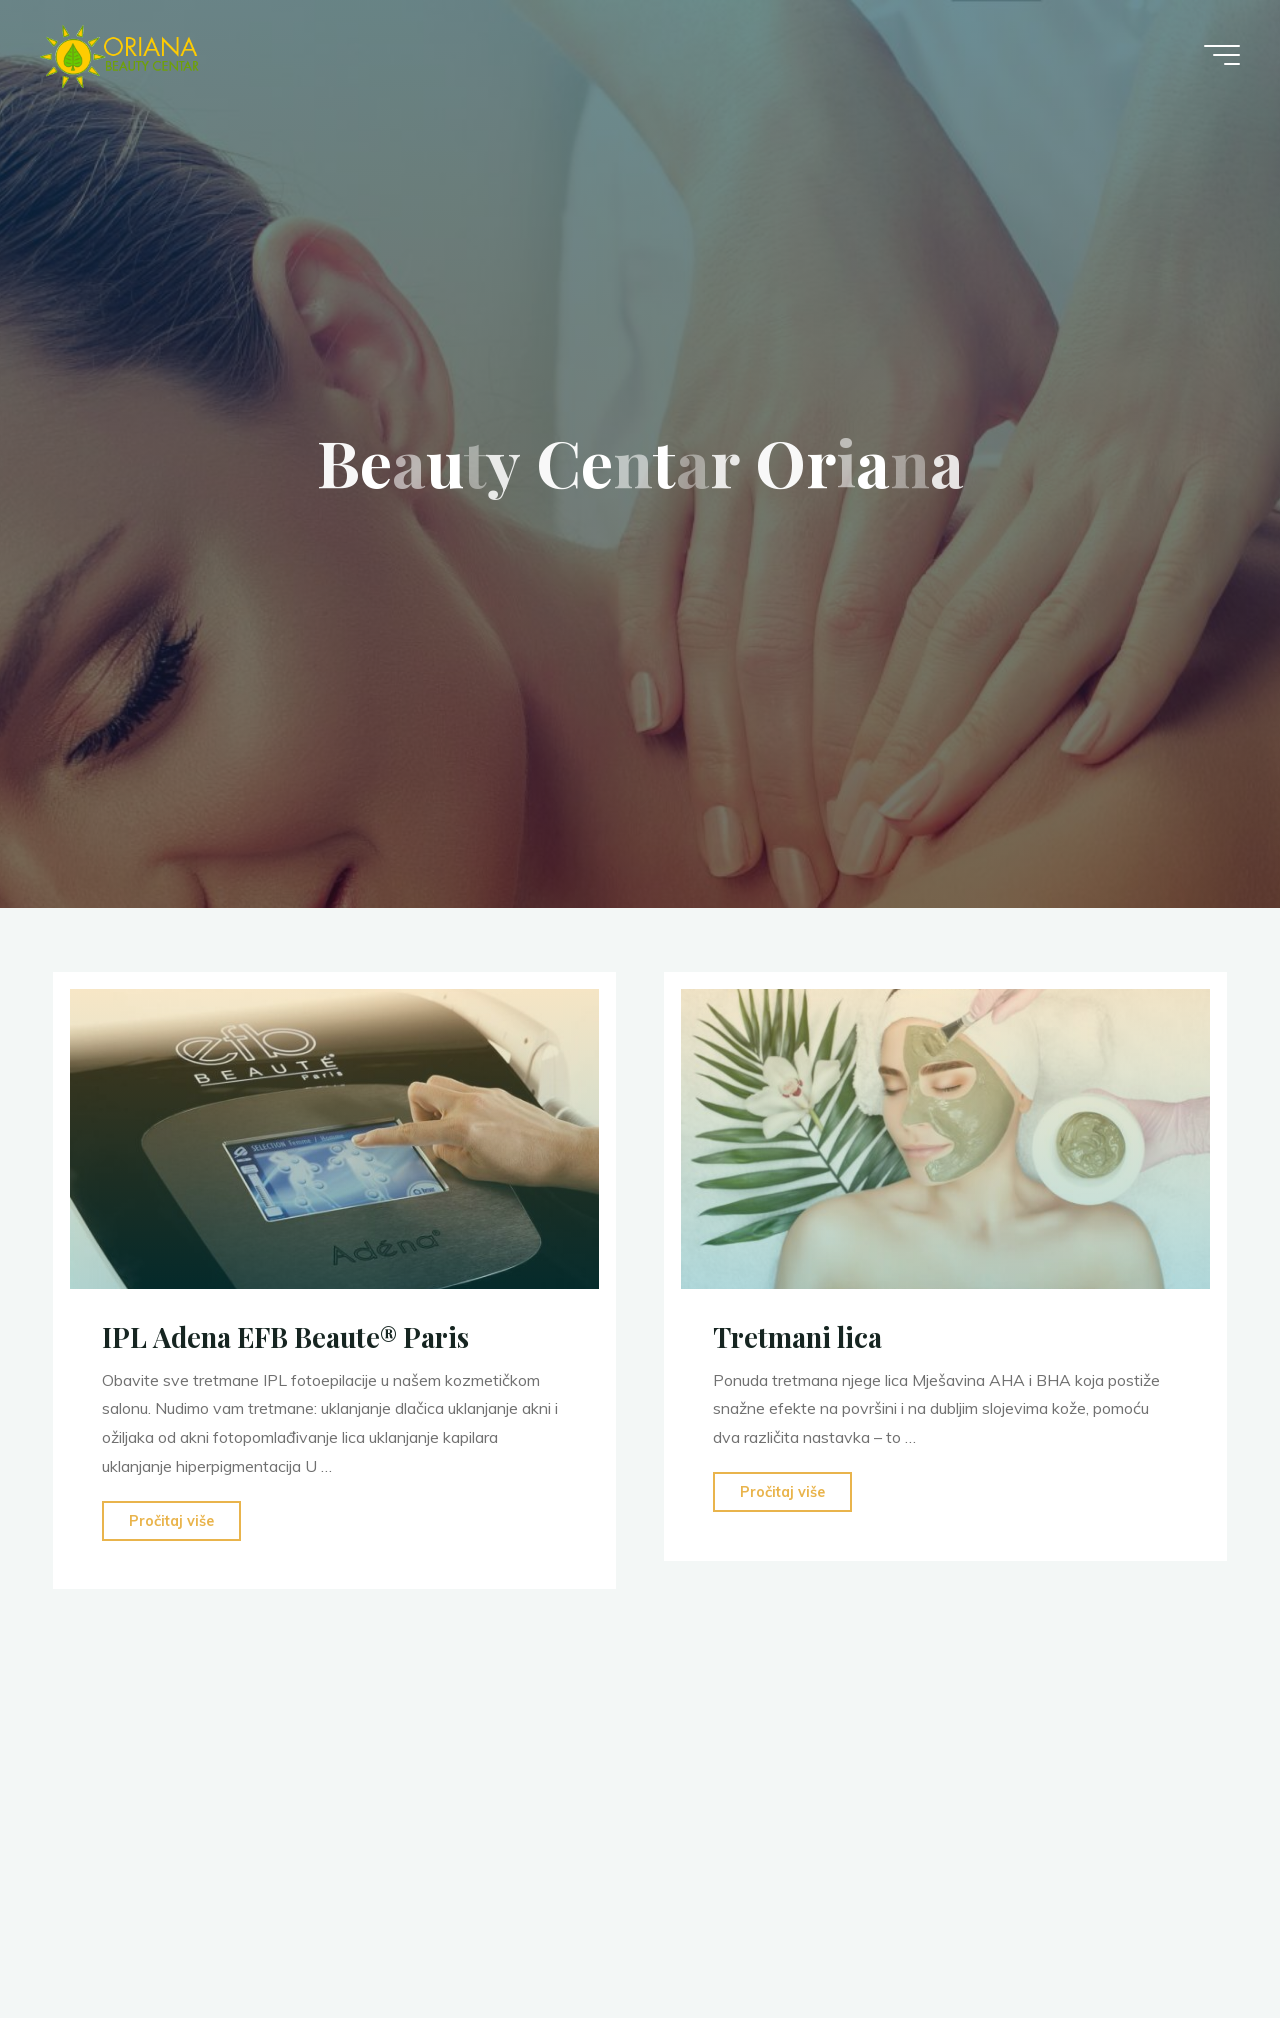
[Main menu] (1222, 55)
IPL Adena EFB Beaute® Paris (285, 1337)
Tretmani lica (797, 1337)
